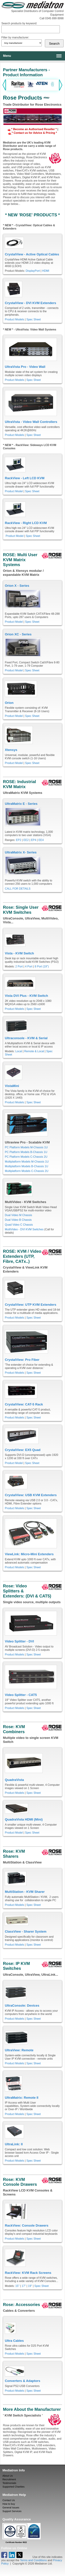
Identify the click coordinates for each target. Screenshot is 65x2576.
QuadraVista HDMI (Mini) (24, 1819)
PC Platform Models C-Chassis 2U (26, 1156)
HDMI (45, 270)
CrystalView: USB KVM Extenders (31, 1495)
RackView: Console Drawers (26, 2225)
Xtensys (11, 750)
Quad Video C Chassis (19, 1224)
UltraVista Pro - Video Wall (25, 367)
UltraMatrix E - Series (21, 803)
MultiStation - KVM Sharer (25, 1892)
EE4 (41, 840)
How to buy (8, 2504)
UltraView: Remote (19, 2050)
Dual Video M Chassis (18, 1215)
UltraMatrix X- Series (21, 852)
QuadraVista (14, 1780)
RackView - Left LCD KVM (24, 478)
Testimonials (9, 2483)
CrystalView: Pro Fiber (22, 1359)
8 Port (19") (42, 966)
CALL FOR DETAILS (18, 888)
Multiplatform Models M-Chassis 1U (27, 1161)
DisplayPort (33, 270)
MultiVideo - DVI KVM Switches (24, 1229)
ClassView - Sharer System (25, 1931)
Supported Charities (13, 2486)
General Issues (10, 2507)
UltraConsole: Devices (22, 2005)
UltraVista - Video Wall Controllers (31, 422)
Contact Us (8, 2500)
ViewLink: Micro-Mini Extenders (29, 1554)
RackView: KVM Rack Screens (28, 2273)
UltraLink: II (14, 2144)
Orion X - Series (17, 585)
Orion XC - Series (18, 634)
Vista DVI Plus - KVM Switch (26, 995)
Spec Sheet (33, 319)
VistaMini (12, 1086)
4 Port (28, 966)
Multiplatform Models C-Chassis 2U (26, 1171)
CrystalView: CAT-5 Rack (24, 1404)
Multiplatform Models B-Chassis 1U (26, 1166)
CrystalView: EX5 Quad (22, 1450)
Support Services (11, 2511)
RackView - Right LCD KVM (26, 523)
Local (18, 1051)
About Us (7, 2475)
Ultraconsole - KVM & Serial (26, 1038)
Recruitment (9, 2479)
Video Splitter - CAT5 (21, 1695)
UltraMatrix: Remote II (21, 2097)
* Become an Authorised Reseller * (34, 129)
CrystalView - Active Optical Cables (32, 254)
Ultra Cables (14, 2340)
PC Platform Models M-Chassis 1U (26, 1147)
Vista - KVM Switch (19, 953)
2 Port (19, 966)
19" (30, 2285)
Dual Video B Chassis (18, 1219)
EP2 (18, 840)
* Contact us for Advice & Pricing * (34, 132)
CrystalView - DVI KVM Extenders (30, 303)
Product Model (14, 491)
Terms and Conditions (33, 2560)
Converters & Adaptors (22, 2381)
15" (17, 2285)
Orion (9, 703)
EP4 (33, 840)
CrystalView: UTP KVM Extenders (30, 1304)
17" (24, 2285)
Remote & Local (34, 1051)
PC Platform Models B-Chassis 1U (26, 1152)
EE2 (26, 840)
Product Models (14, 319)
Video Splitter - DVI (19, 1641)
